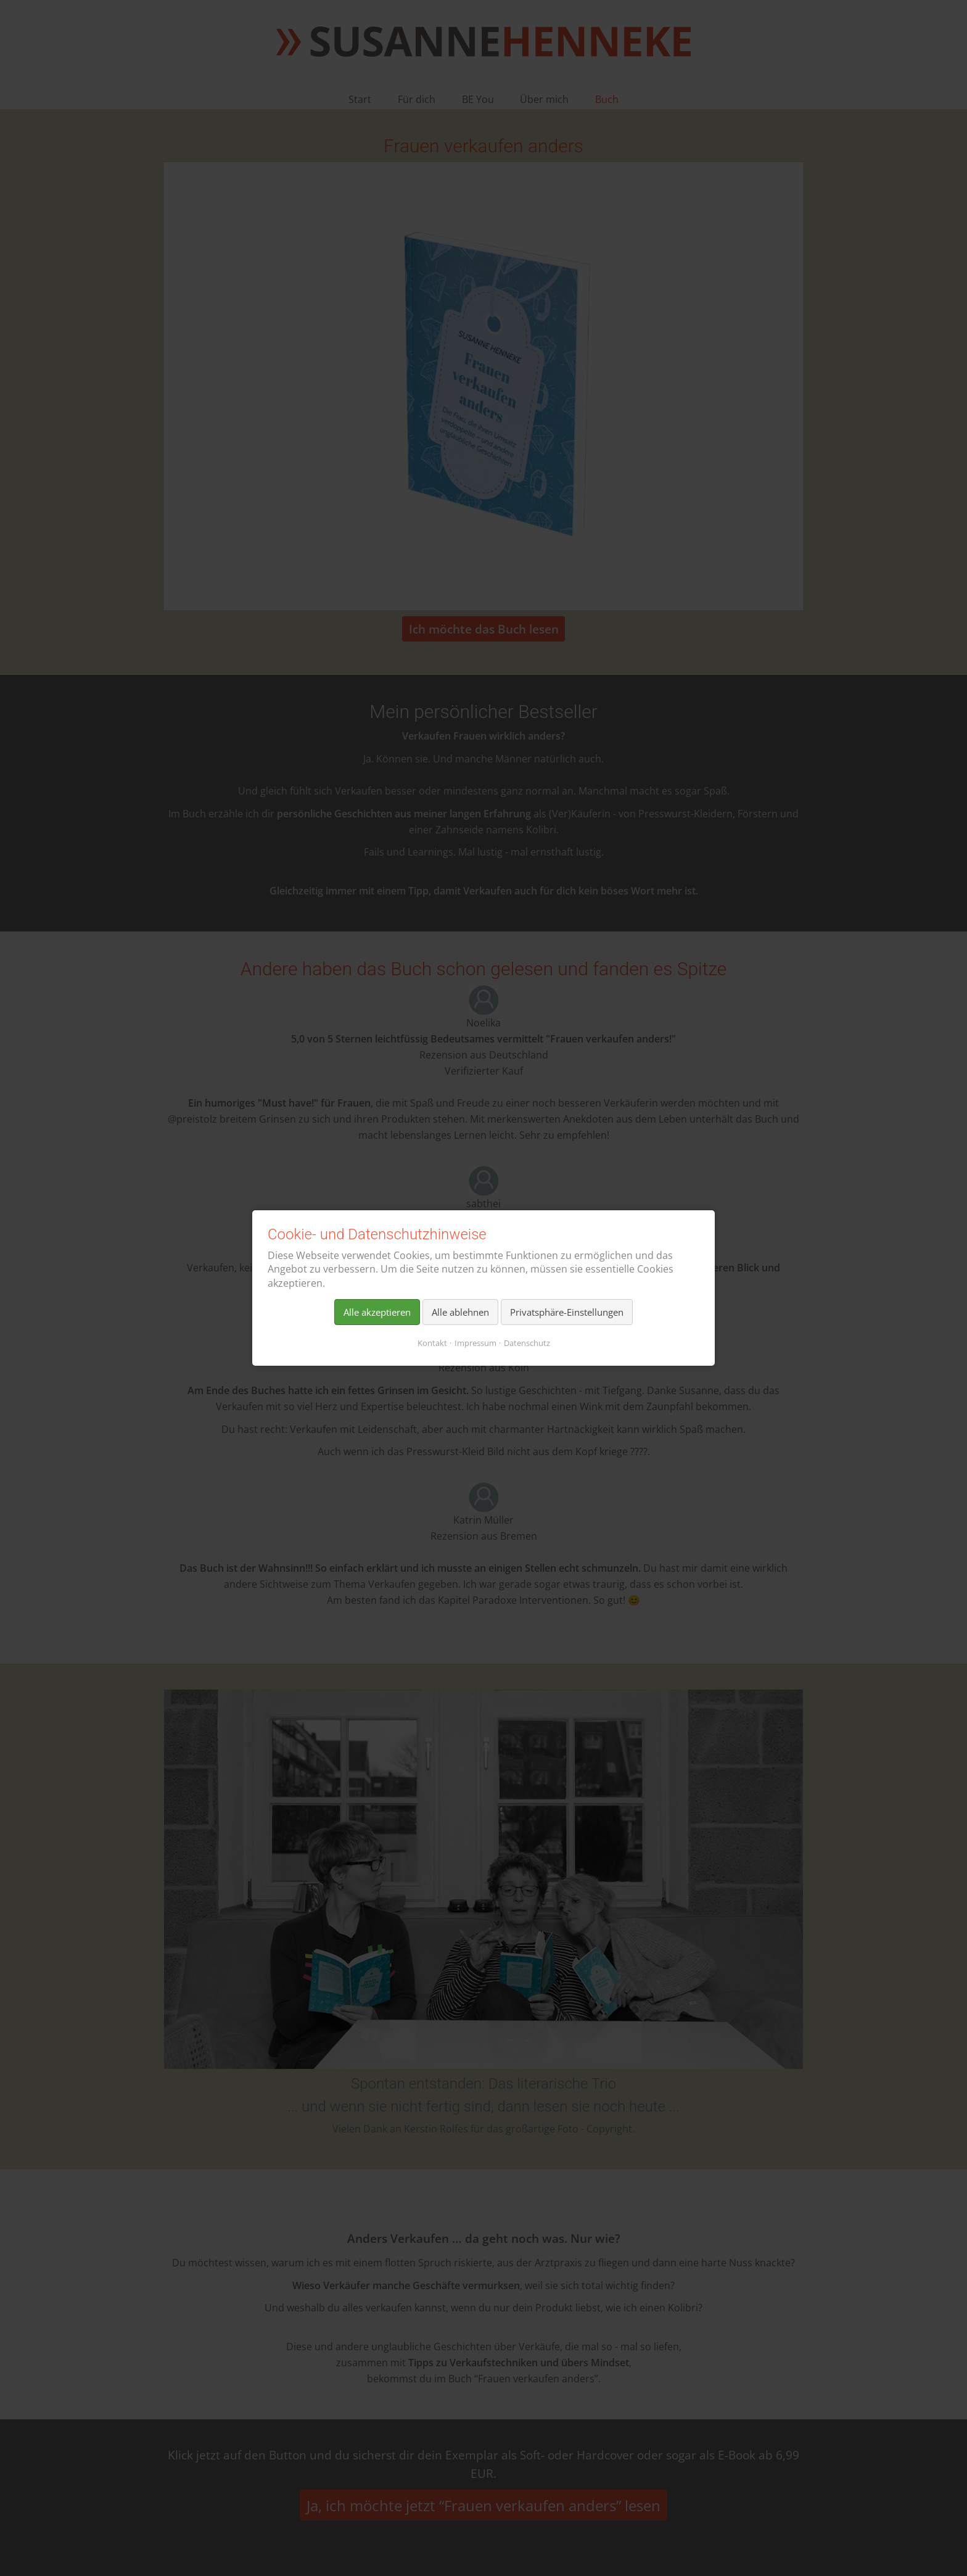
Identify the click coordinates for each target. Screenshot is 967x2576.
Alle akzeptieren (377, 1312)
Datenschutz (527, 1342)
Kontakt (432, 1342)
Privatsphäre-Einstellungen (566, 1312)
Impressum (475, 1342)
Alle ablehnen (460, 1312)
